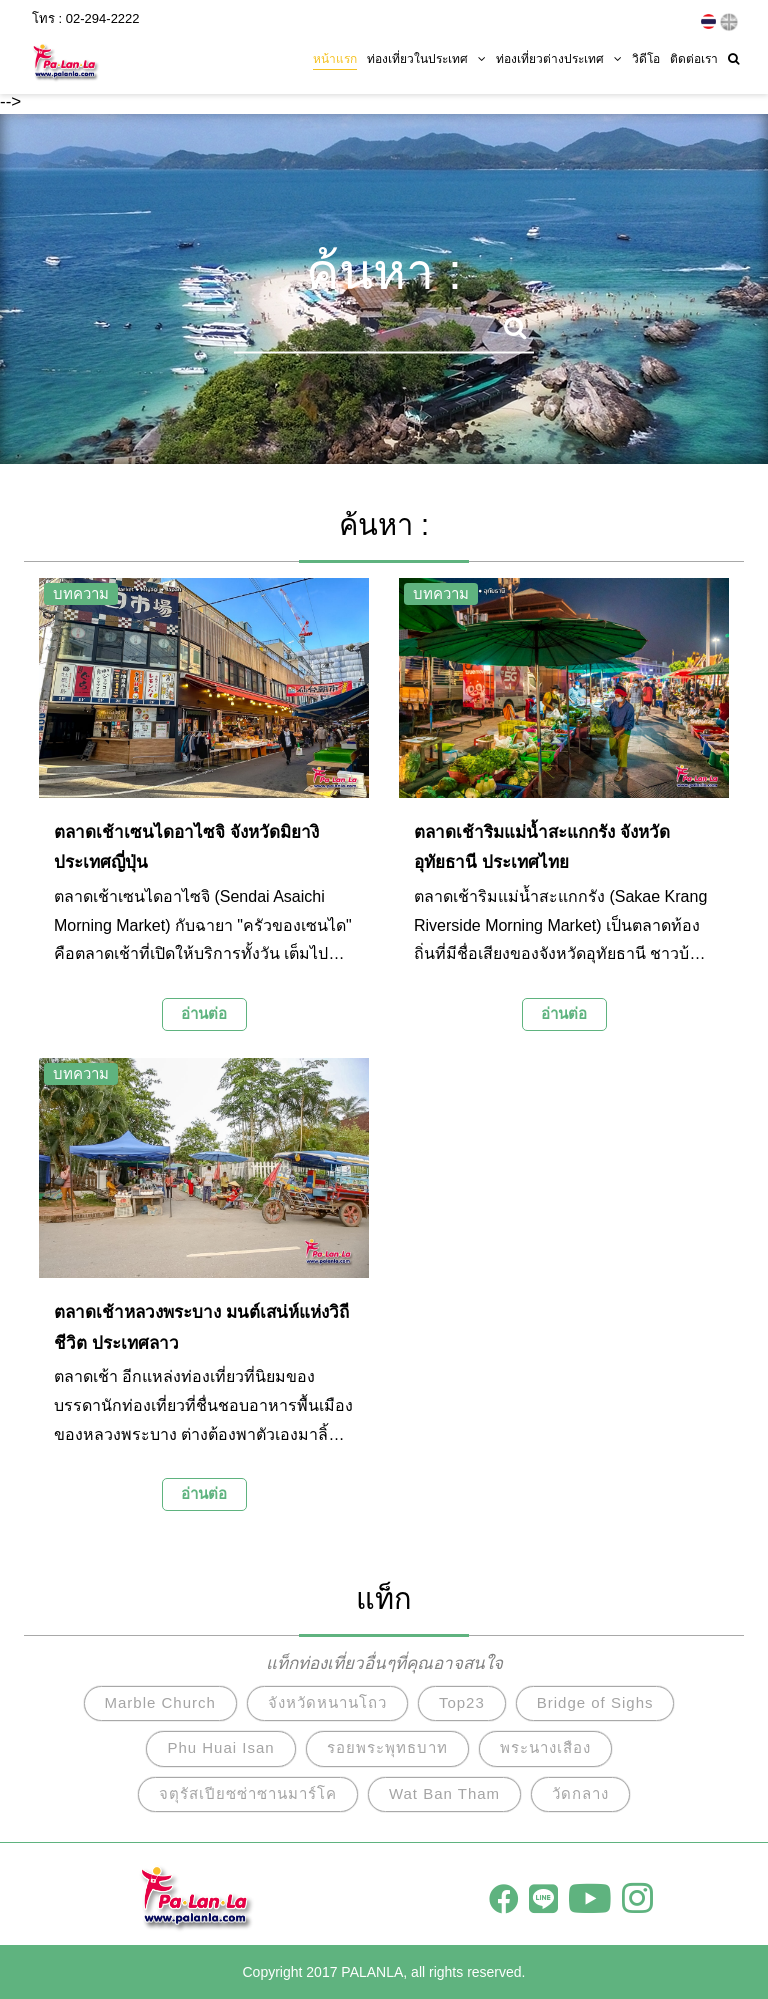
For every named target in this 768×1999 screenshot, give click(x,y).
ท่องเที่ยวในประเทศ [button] (426, 57)
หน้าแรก (335, 57)
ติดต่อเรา (694, 57)
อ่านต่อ (204, 1013)
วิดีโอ (646, 57)
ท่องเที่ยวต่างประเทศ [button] (559, 57)
